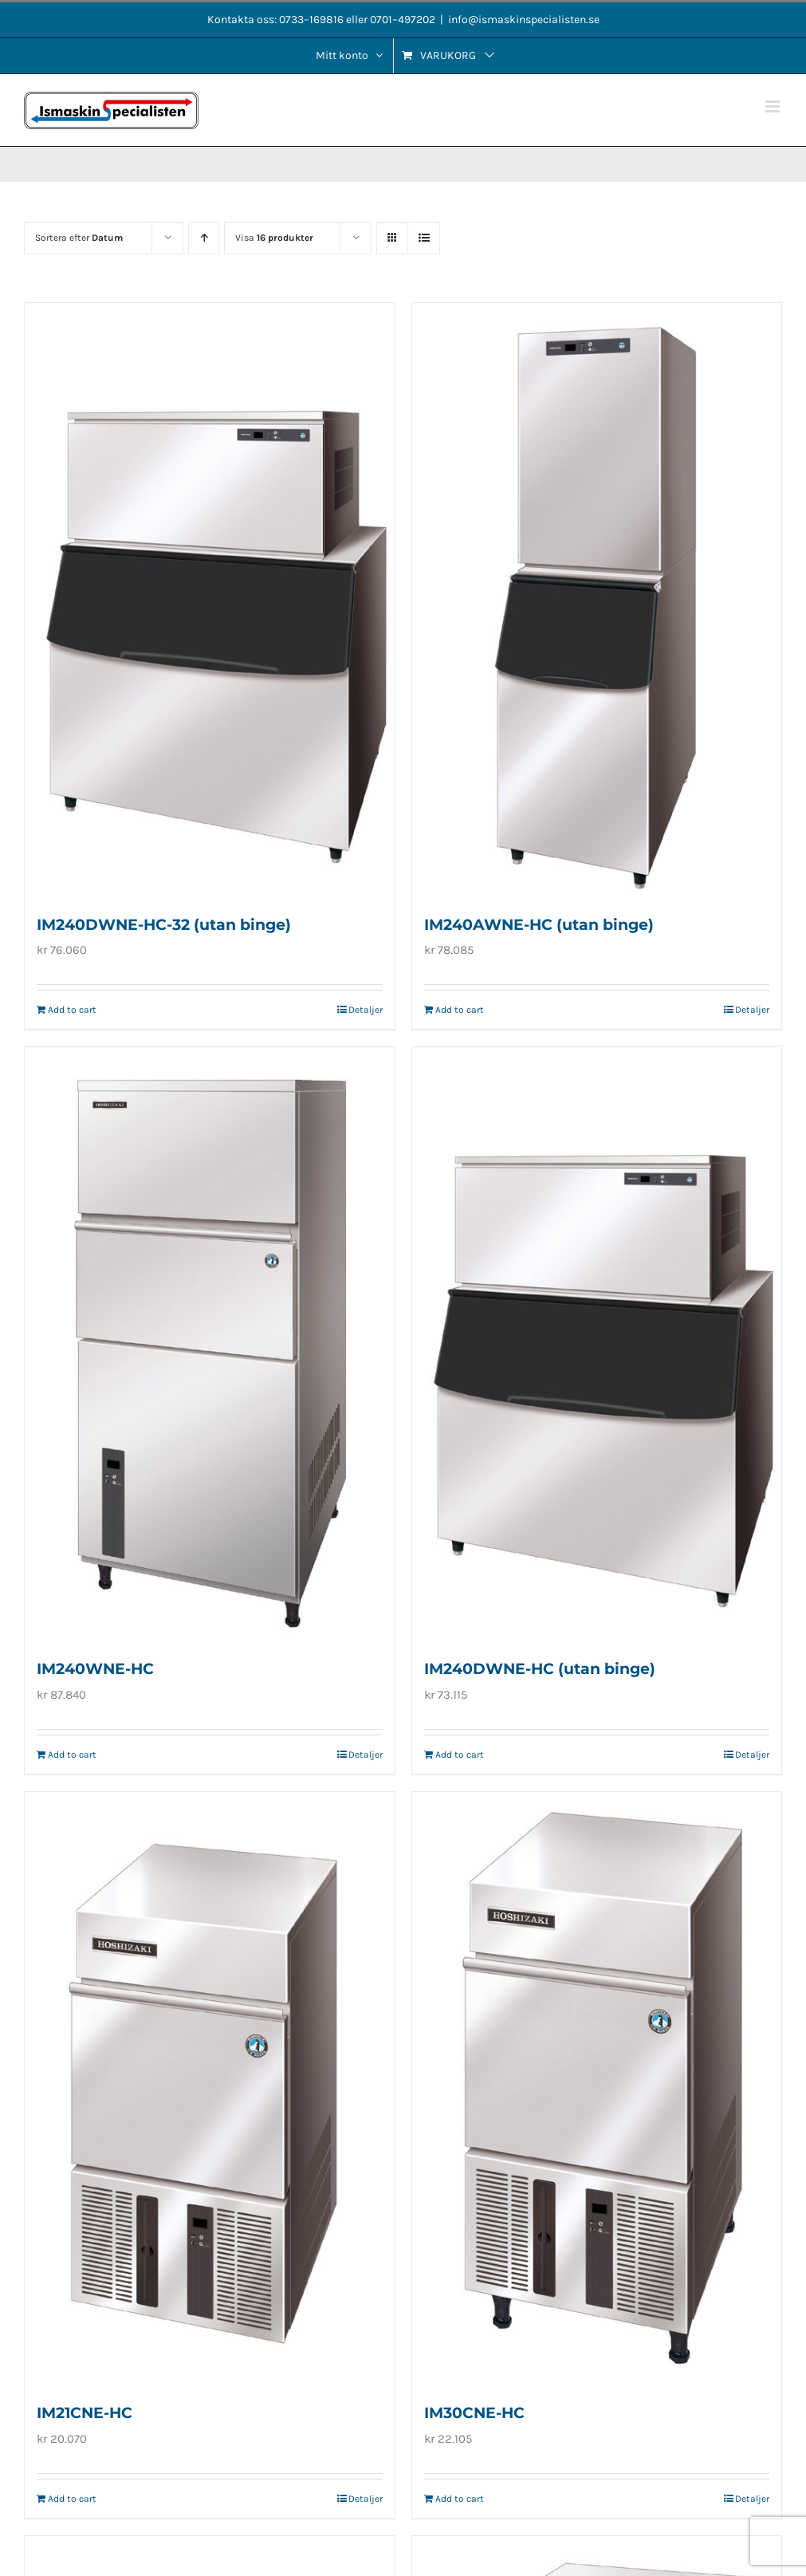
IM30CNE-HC (474, 2413)
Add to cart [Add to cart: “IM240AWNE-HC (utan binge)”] (459, 1009)
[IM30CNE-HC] (597, 2088)
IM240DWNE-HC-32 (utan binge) (164, 925)
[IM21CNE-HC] (210, 2088)
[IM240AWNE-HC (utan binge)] (597, 599)
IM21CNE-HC (84, 2413)
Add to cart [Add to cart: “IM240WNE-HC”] (72, 1754)
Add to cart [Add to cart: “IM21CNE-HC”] (72, 2498)
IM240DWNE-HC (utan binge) (539, 1669)
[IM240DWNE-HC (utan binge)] (597, 1343)
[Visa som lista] (423, 238)
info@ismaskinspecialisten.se (524, 19)
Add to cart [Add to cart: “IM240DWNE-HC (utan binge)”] (459, 1754)
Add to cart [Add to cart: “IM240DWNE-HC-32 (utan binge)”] (72, 1009)
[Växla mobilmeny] (773, 106)
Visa (274, 237)
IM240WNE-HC (95, 1669)
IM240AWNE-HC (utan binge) (539, 925)
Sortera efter (79, 237)
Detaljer (365, 1009)
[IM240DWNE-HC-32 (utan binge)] (210, 599)
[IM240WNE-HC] (210, 1343)
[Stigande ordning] (203, 238)
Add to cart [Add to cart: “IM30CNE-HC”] (459, 2498)
